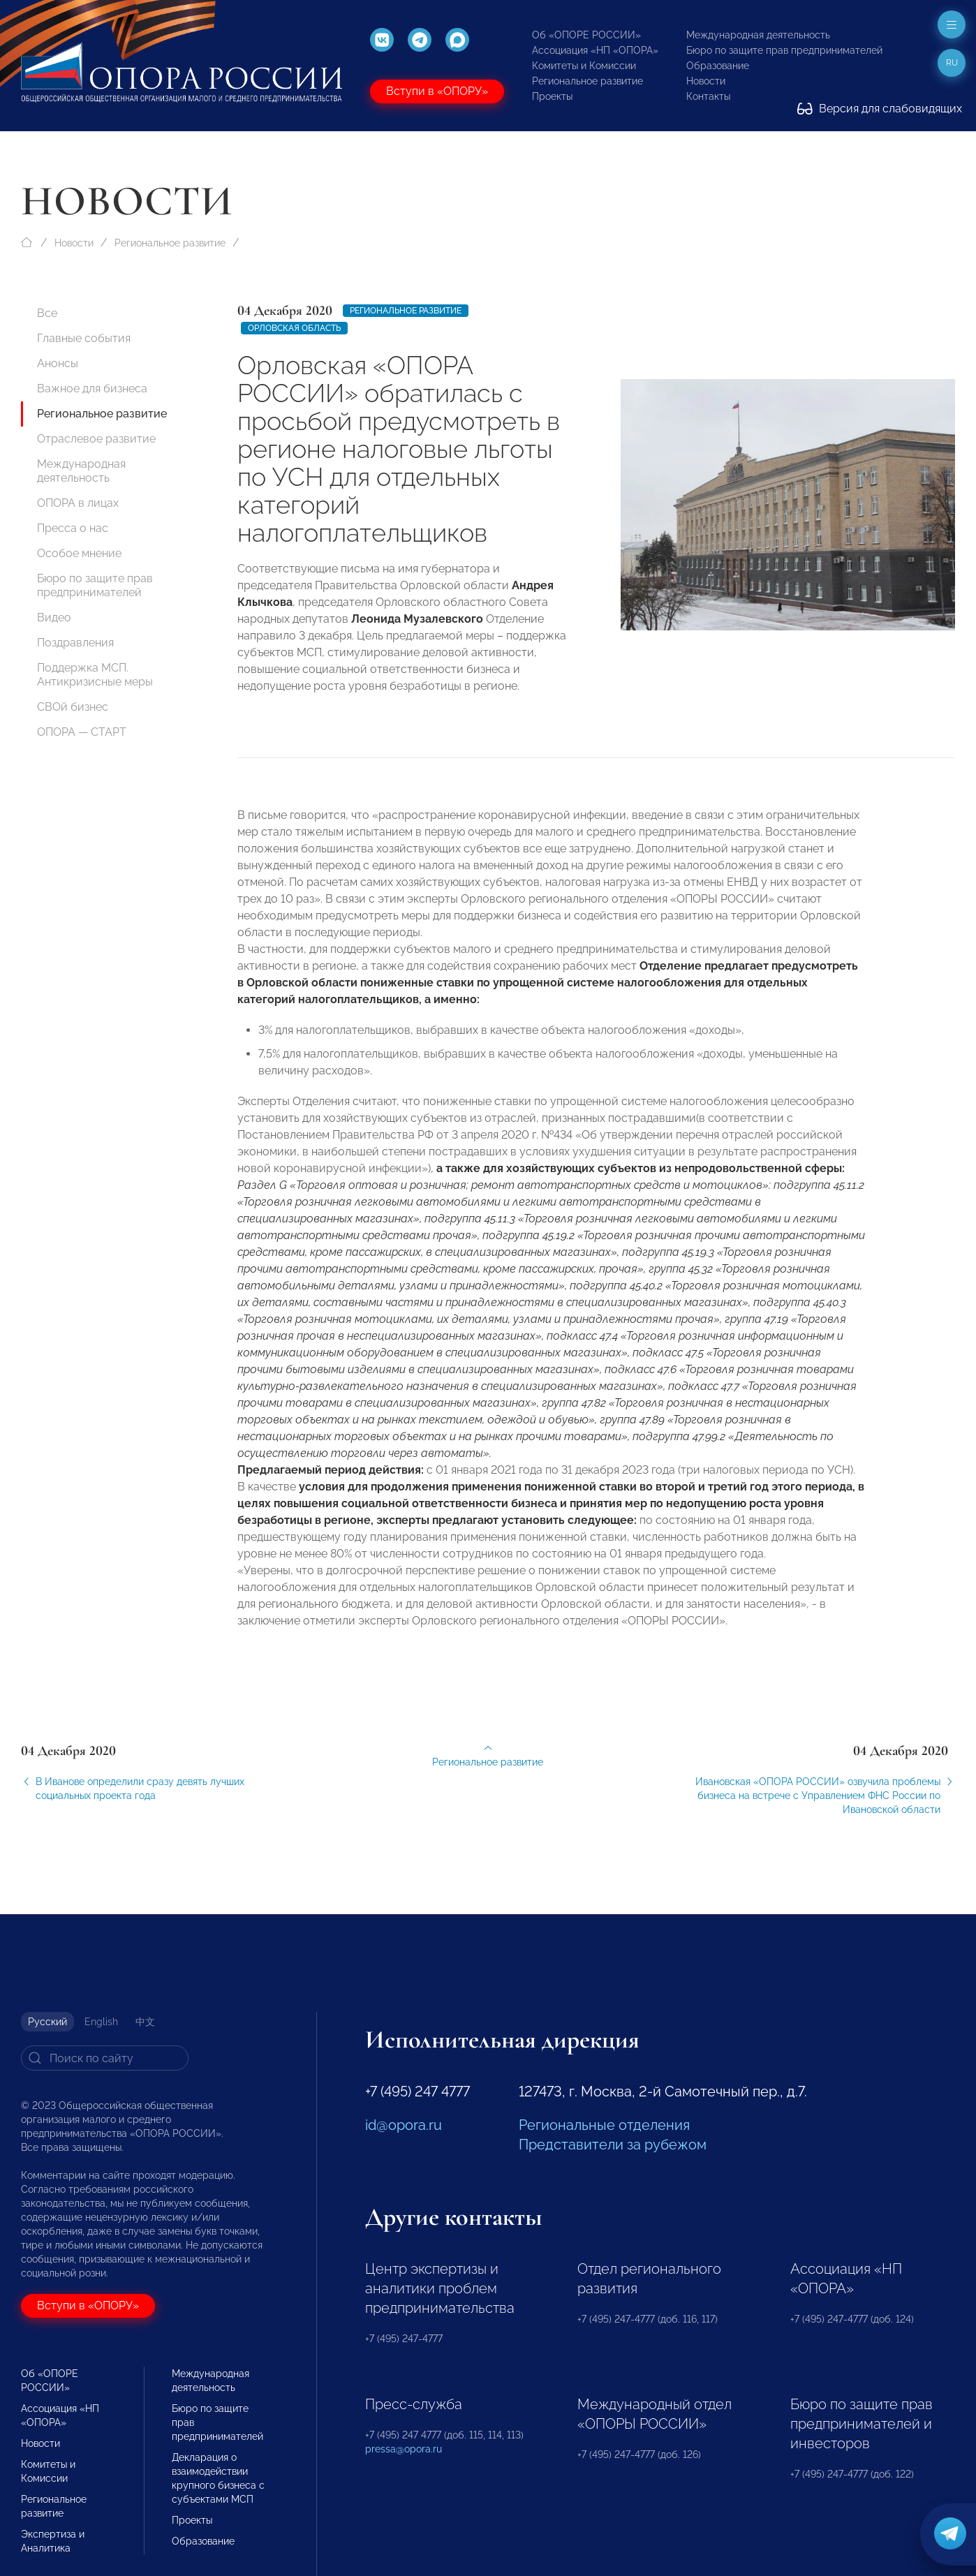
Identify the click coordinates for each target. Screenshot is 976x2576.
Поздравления (75, 642)
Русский (47, 2021)
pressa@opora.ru (403, 2449)
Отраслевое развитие (96, 438)
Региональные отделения (604, 2125)
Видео (54, 617)
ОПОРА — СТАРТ (81, 732)
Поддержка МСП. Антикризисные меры (95, 674)
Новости (705, 81)
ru (952, 63)
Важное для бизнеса (92, 388)
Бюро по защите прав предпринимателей (784, 50)
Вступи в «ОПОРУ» (437, 91)
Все (47, 313)
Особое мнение (79, 553)
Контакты (708, 96)
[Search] (104, 2058)
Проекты (552, 96)
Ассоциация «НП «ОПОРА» (595, 50)
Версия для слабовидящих (879, 108)
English (101, 2021)
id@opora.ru (403, 2125)
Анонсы (57, 363)
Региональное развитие (587, 81)
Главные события (84, 338)
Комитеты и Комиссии (584, 65)
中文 (145, 2021)
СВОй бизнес (72, 706)
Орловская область (294, 328)
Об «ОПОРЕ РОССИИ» (586, 34)
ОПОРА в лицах (78, 503)
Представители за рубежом (613, 2144)
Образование (717, 65)
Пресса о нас (72, 528)
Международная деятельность (758, 34)
